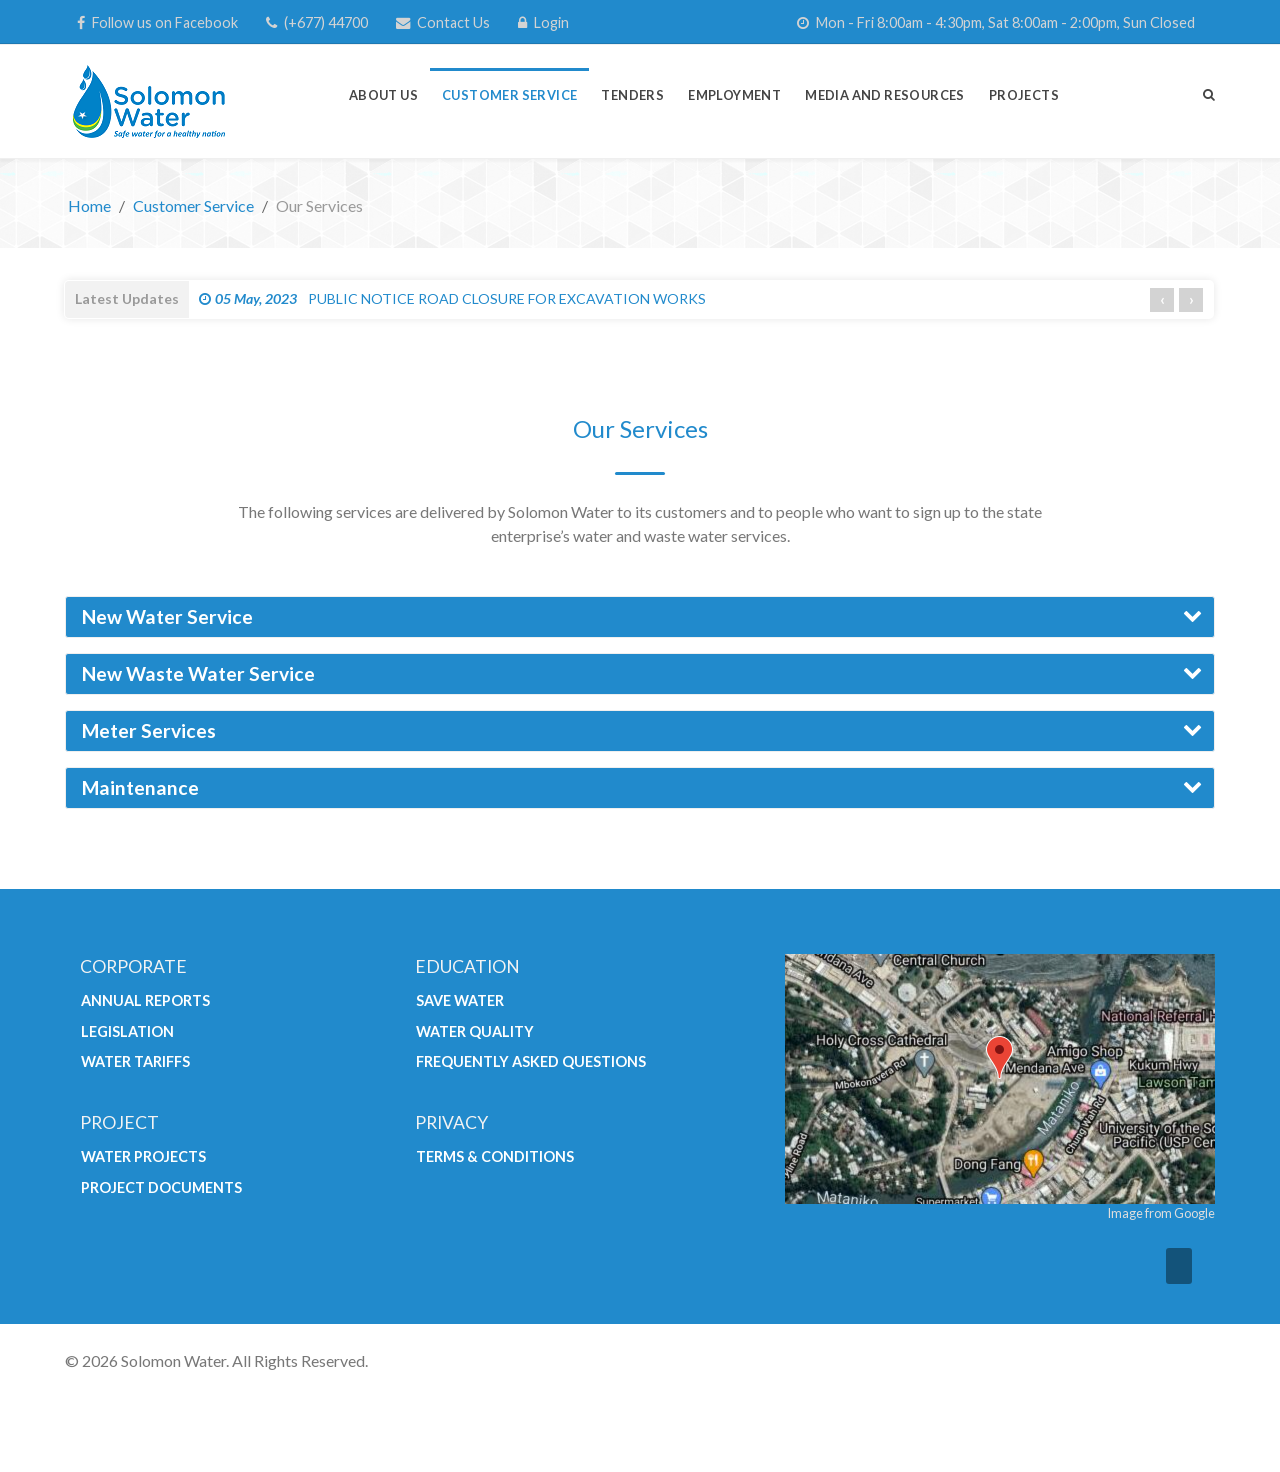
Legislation (127, 1031)
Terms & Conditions (495, 1156)
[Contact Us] (443, 23)
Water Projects (143, 1156)
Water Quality (475, 1031)
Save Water (460, 1000)
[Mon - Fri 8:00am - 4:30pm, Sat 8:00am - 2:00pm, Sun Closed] (996, 23)
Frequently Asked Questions (531, 1061)
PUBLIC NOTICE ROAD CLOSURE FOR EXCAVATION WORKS (452, 298)
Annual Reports (145, 1000)
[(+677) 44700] (317, 23)
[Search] (1209, 94)
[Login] (543, 23)
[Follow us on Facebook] (157, 23)
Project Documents (161, 1187)
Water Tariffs (135, 1061)
